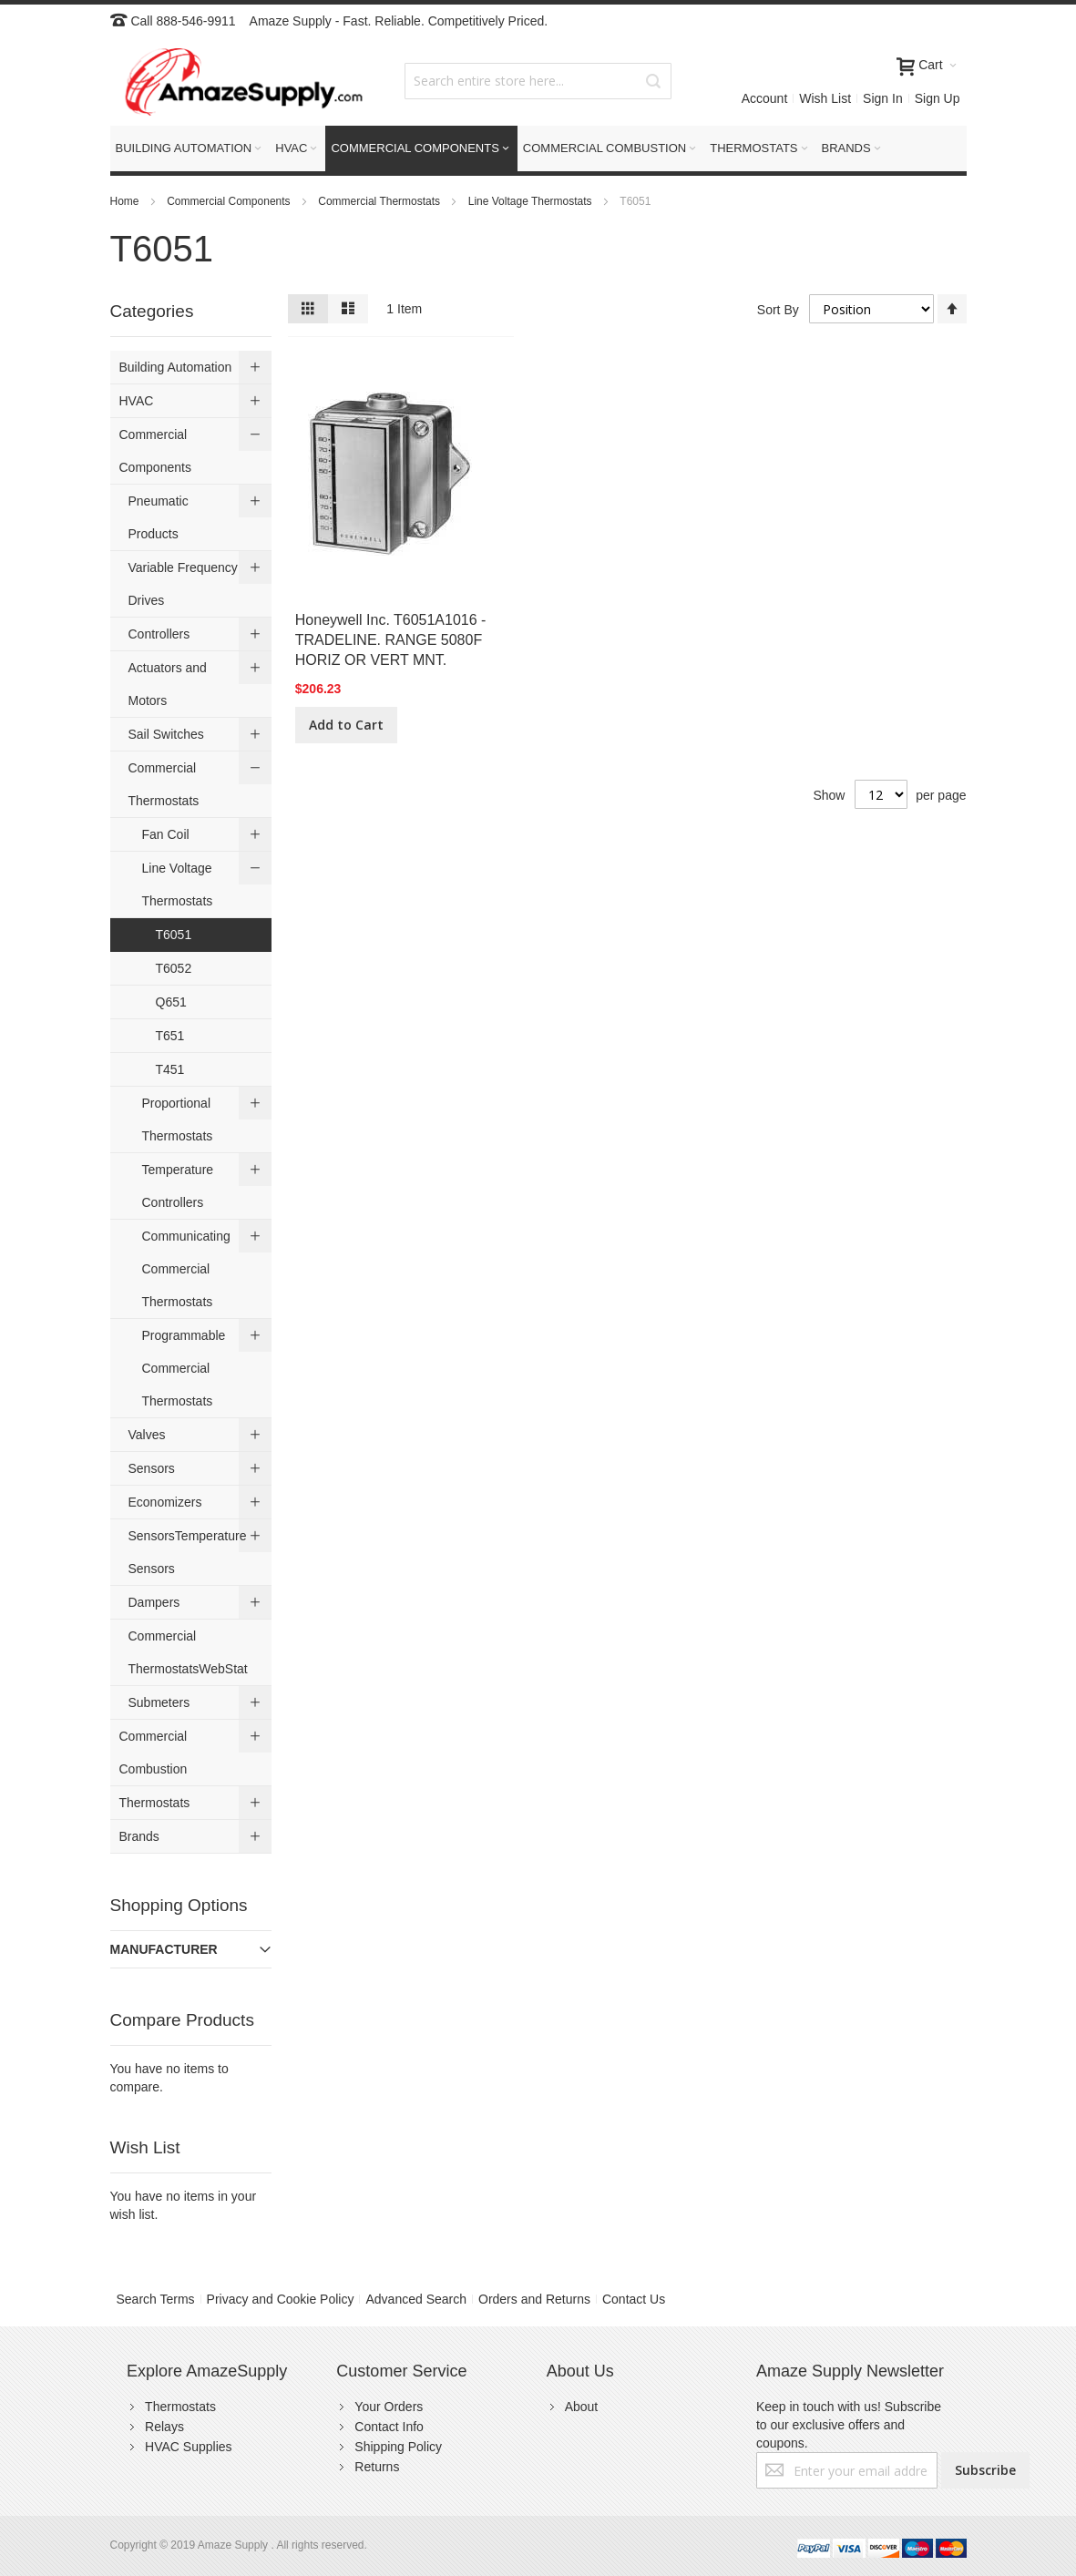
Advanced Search (415, 2299)
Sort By (778, 309)
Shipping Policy (398, 2446)
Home (126, 201)
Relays (164, 2426)
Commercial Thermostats (380, 201)
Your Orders (388, 2406)
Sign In (883, 98)
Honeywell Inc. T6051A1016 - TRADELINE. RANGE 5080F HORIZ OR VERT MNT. (391, 640)
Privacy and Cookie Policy (280, 2299)
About (582, 2406)
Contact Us (633, 2299)
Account (765, 98)
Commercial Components (230, 201)
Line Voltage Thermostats (531, 201)
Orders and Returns (534, 2299)
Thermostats (180, 2406)
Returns (376, 2466)
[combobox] (538, 81)
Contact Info (389, 2426)
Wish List (825, 98)
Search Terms (156, 2299)
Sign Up (937, 98)
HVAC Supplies (188, 2446)
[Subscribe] (985, 2470)
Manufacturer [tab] (164, 1949)
